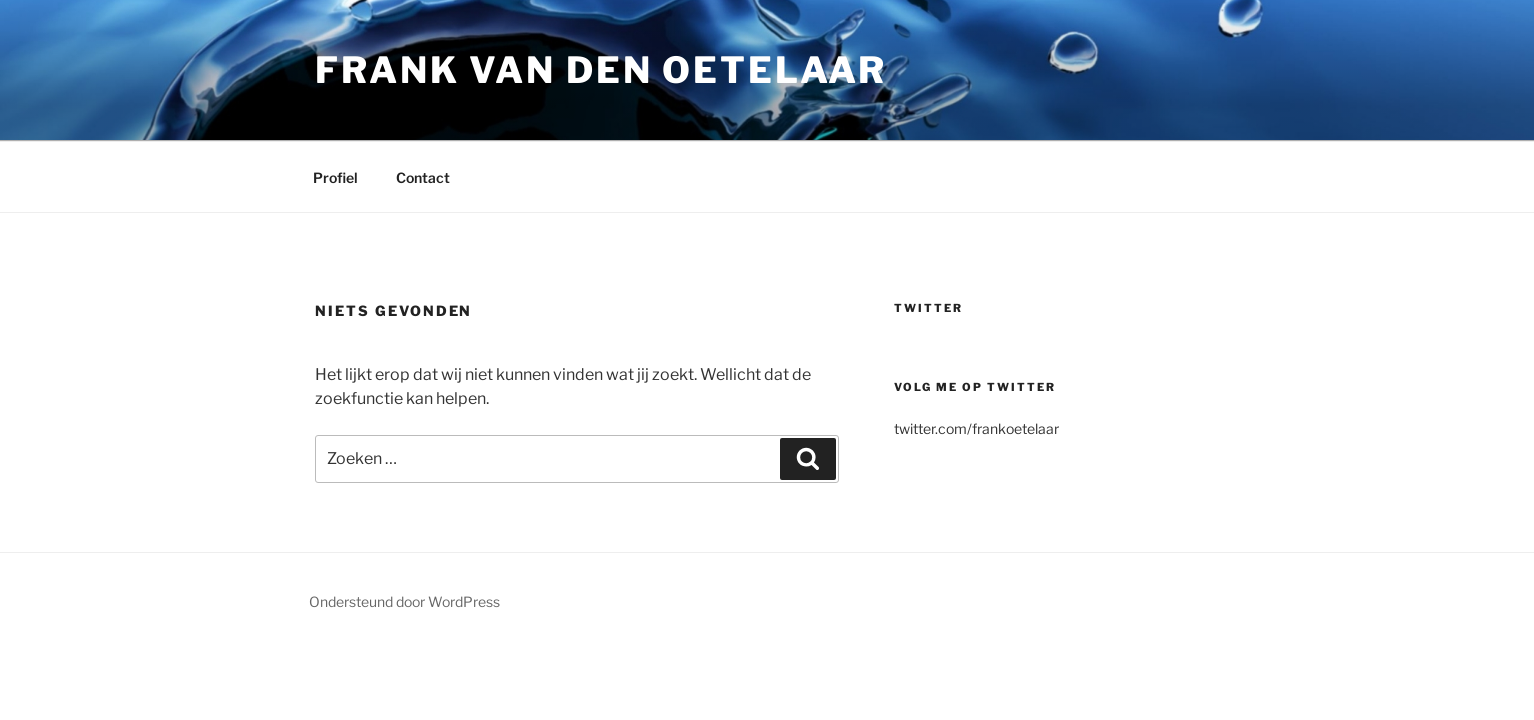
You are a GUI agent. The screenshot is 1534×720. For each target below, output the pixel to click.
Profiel (335, 177)
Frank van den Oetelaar (601, 70)
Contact (423, 177)
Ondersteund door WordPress (404, 601)
